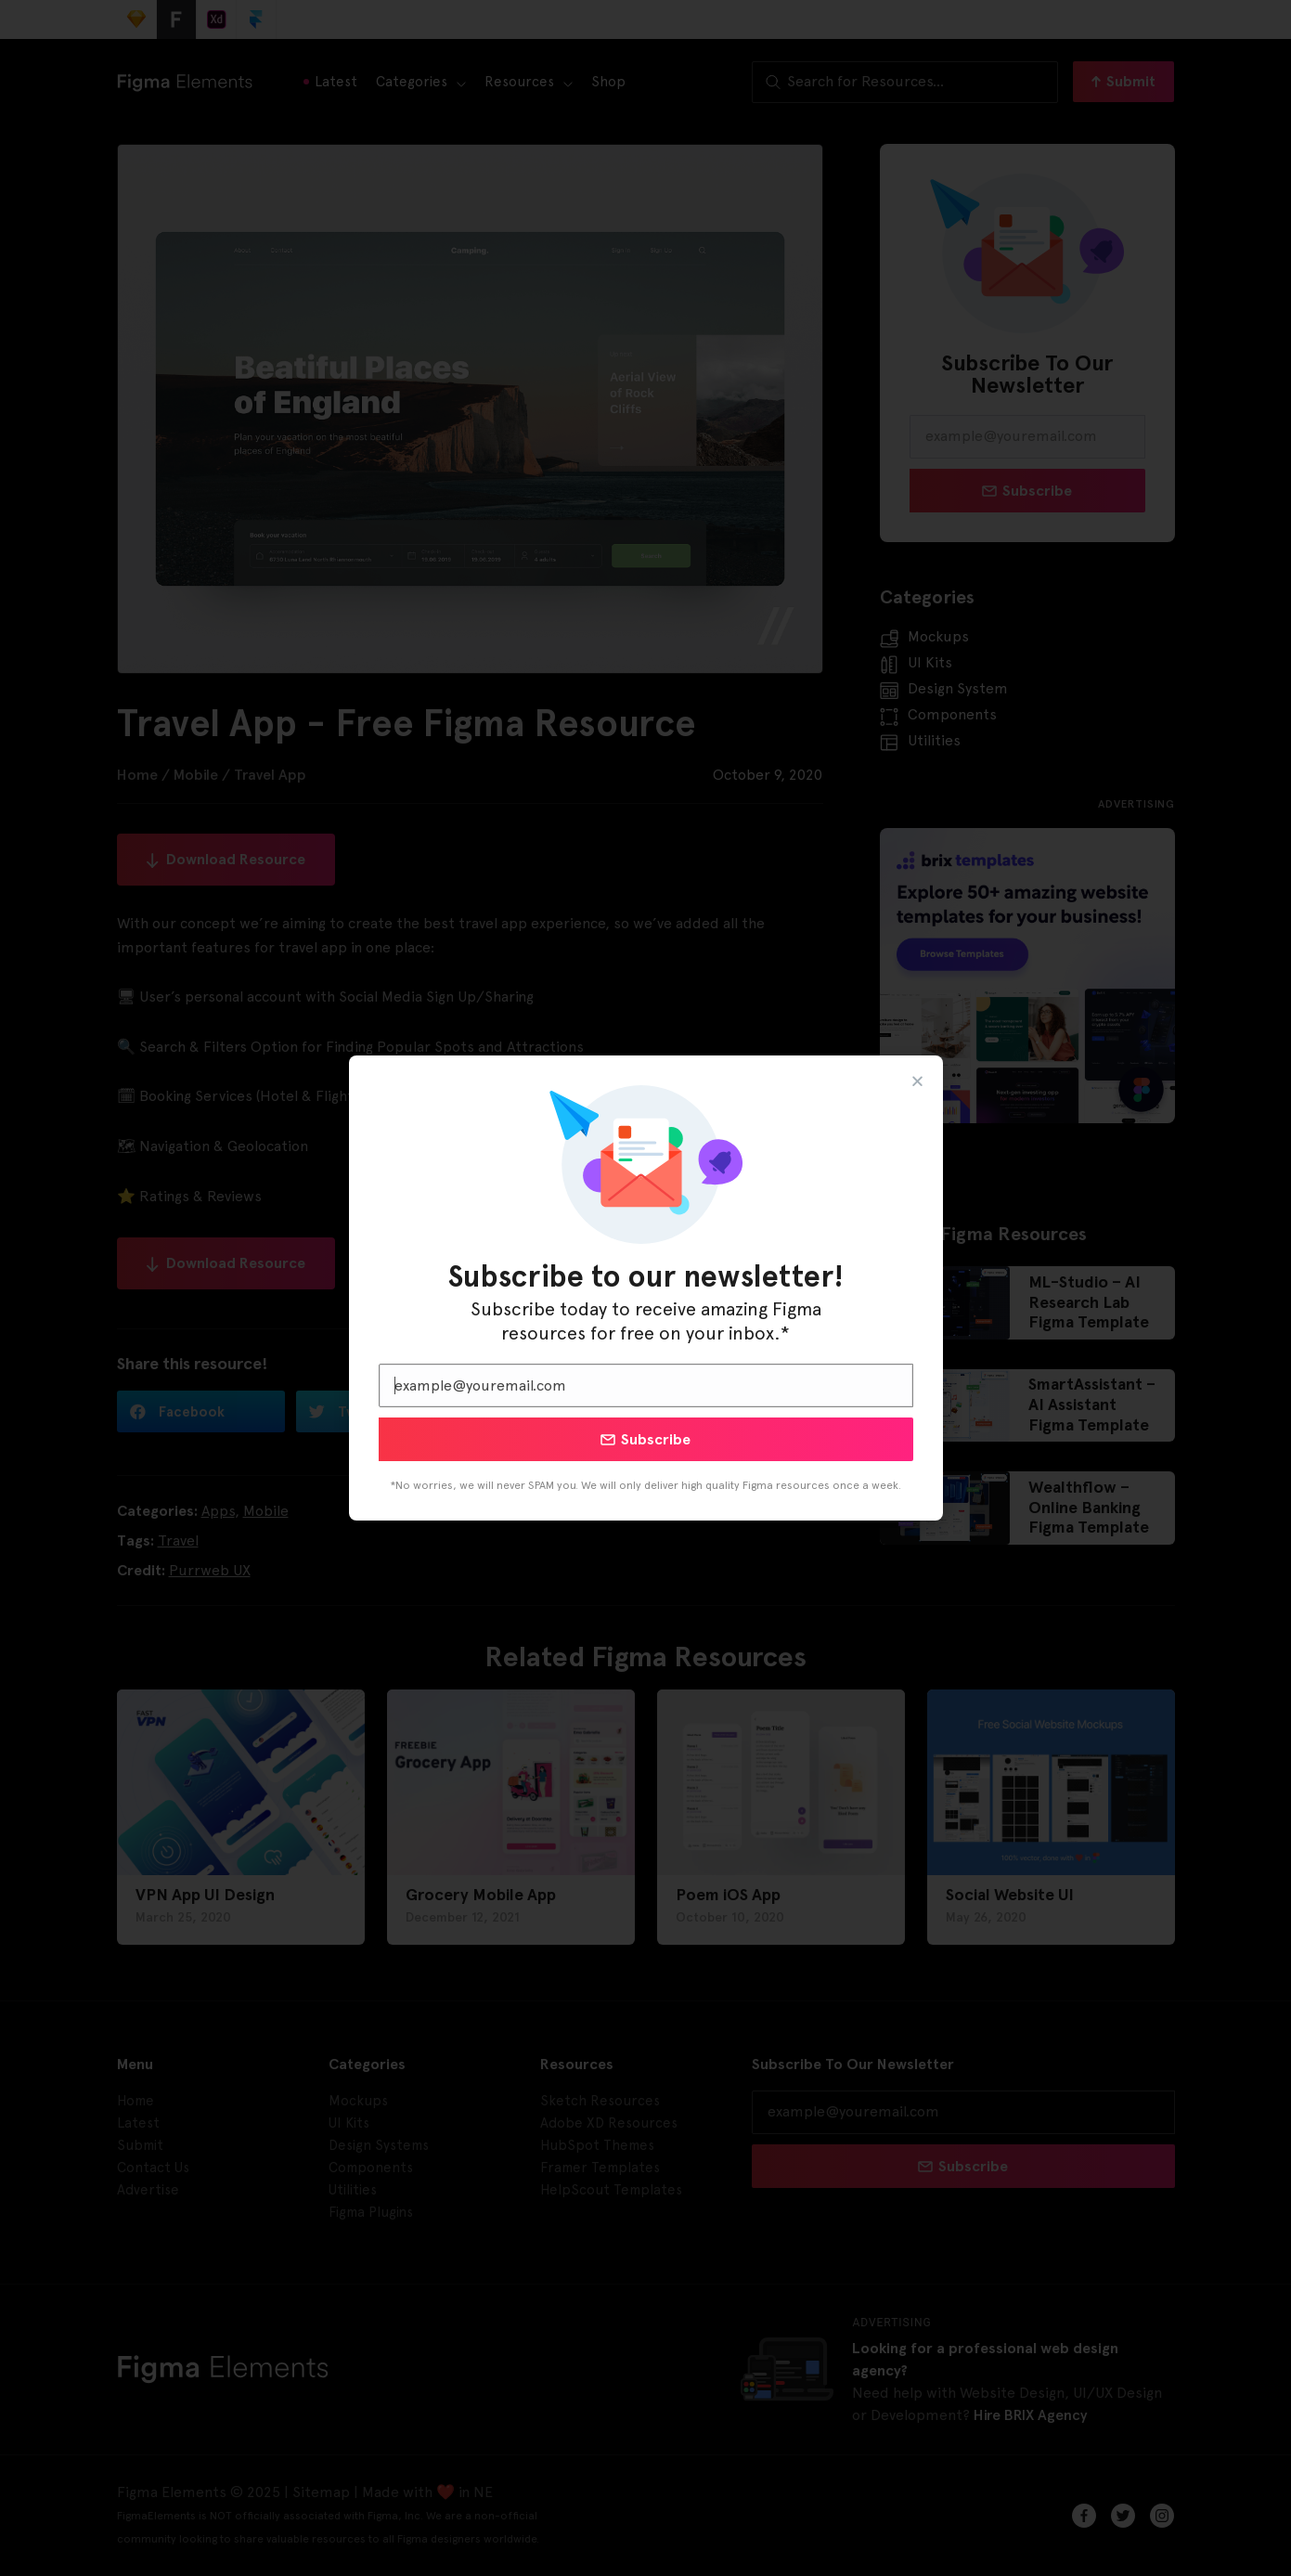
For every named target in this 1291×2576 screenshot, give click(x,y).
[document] (645, 1288)
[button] (917, 1081)
